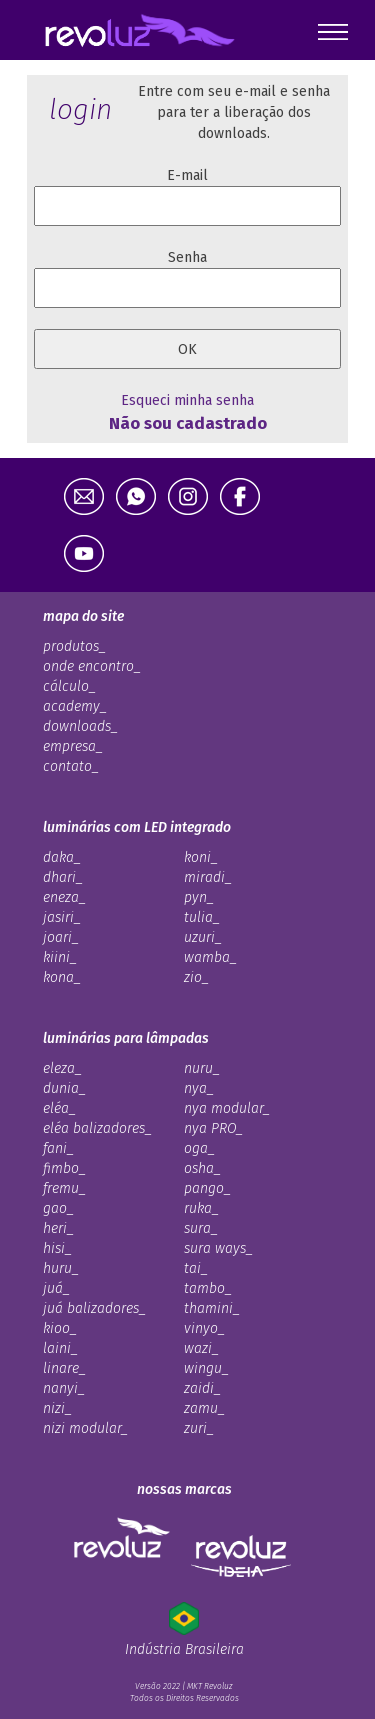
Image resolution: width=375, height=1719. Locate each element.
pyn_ (199, 897)
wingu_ (206, 1368)
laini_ (60, 1348)
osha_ (202, 1168)
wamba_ (210, 957)
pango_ (207, 1188)
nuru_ (202, 1068)
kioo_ (60, 1328)
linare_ (64, 1368)
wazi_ (201, 1348)
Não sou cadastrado (188, 423)
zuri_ (199, 1428)
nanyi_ (64, 1388)
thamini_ (212, 1308)
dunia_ (64, 1088)
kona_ (62, 977)
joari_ (61, 937)
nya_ (199, 1088)
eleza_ (62, 1068)
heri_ (58, 1228)
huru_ (61, 1268)
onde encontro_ (92, 666)
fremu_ (64, 1188)
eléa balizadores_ (97, 1128)
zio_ (196, 977)
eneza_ (64, 897)
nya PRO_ (213, 1128)
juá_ (56, 1288)
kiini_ (60, 957)
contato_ (71, 766)
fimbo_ (64, 1168)
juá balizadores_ (94, 1308)
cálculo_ (69, 686)
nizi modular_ (85, 1428)
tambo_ (208, 1288)
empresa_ (73, 746)
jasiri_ (62, 917)
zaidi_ (202, 1388)
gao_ (58, 1208)
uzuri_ (203, 937)
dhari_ (63, 877)
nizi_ (57, 1408)
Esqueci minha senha (187, 400)
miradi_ (208, 877)
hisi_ (57, 1248)
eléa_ (59, 1108)
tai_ (196, 1268)
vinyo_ (204, 1328)
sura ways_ (218, 1248)
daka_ (62, 857)
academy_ (75, 706)
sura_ (201, 1228)
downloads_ (80, 726)
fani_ (58, 1148)
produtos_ (74, 646)
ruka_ (201, 1208)
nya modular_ (227, 1108)
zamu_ (204, 1408)
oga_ (199, 1148)
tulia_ (202, 917)
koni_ (201, 857)
